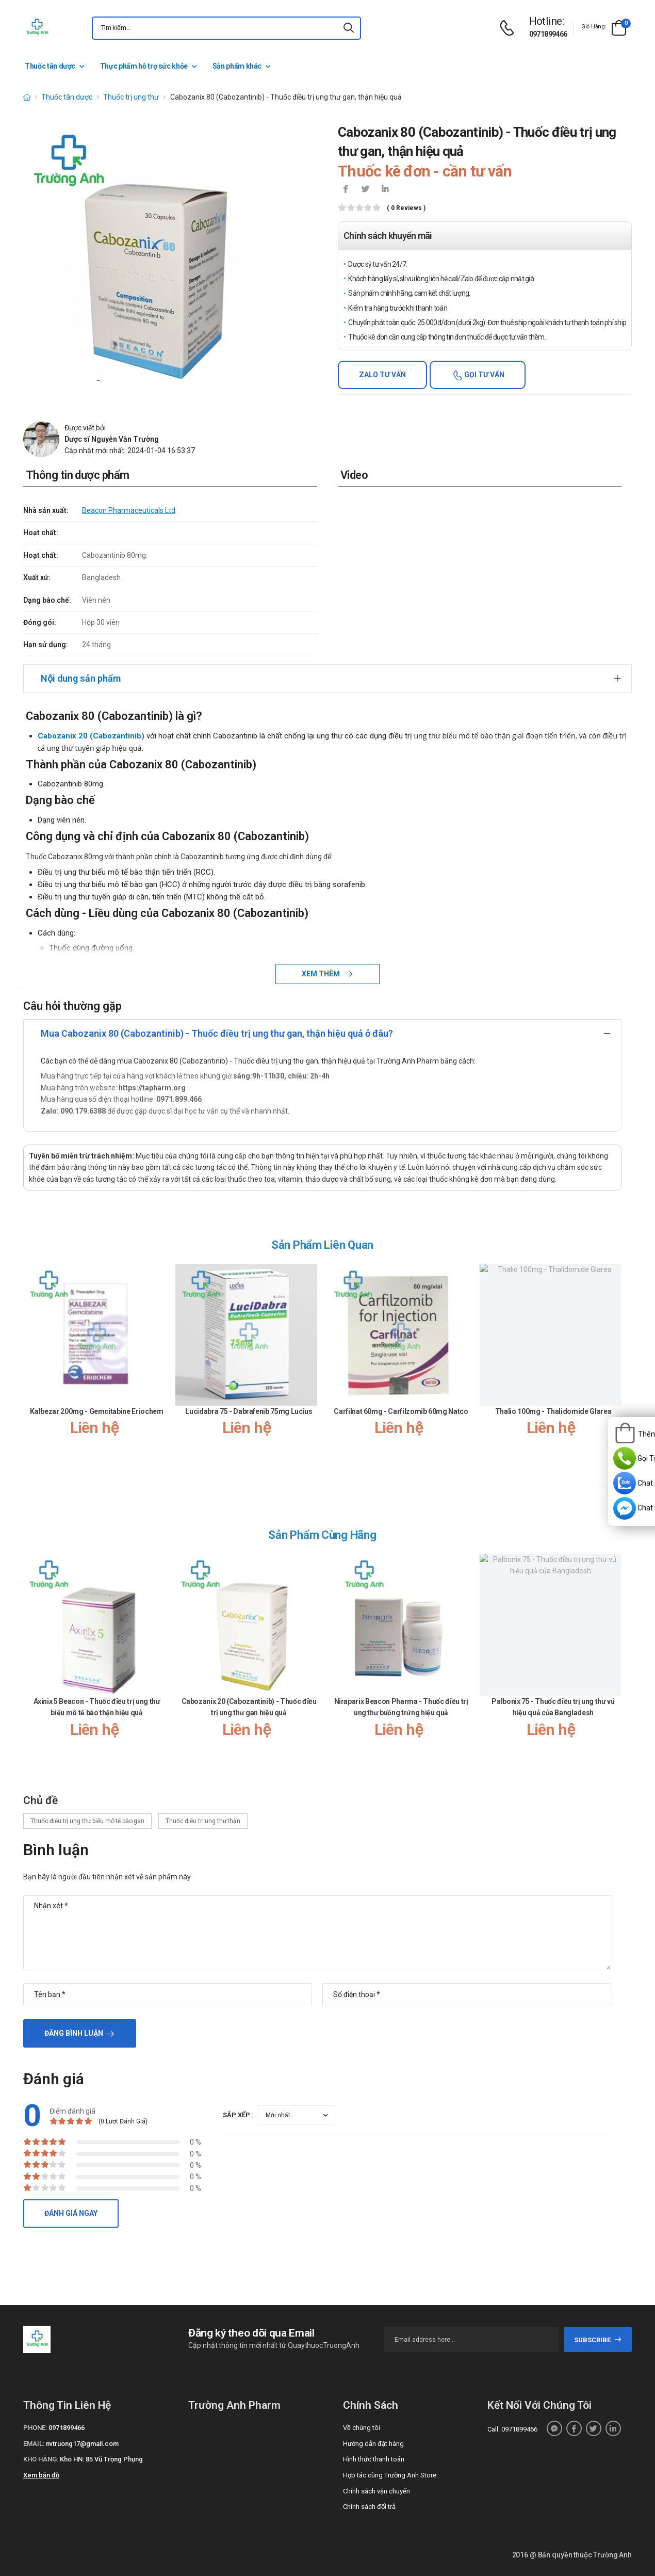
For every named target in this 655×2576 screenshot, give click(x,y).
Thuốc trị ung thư (131, 97)
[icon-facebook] (345, 190)
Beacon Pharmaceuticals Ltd (128, 510)
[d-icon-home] (26, 97)
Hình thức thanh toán (373, 2459)
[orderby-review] (296, 2114)
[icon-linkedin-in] (384, 190)
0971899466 (548, 34)
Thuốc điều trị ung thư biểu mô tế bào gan (87, 1821)
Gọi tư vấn (483, 375)
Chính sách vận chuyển (376, 2491)
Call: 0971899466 (512, 2429)
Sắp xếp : (238, 2115)
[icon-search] (348, 28)
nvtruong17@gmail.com (82, 2444)
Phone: (35, 2428)
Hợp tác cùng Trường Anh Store (389, 2475)
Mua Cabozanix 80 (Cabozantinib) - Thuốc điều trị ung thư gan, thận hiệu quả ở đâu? (217, 1033)
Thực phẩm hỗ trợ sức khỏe (144, 66)
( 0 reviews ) (406, 208)
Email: (33, 2444)
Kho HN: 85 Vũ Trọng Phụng (101, 2459)
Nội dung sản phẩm (81, 678)
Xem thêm (321, 974)
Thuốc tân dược (50, 66)
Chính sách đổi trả (369, 2506)
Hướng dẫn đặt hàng (373, 2444)
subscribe (598, 2340)
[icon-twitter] (365, 190)
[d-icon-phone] (509, 28)
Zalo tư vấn (382, 375)
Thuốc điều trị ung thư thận (203, 1821)
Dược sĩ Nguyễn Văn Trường (111, 439)
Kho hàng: (40, 2459)
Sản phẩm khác (236, 66)
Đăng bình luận (73, 2033)
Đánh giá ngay (70, 2213)
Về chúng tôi (361, 2428)
